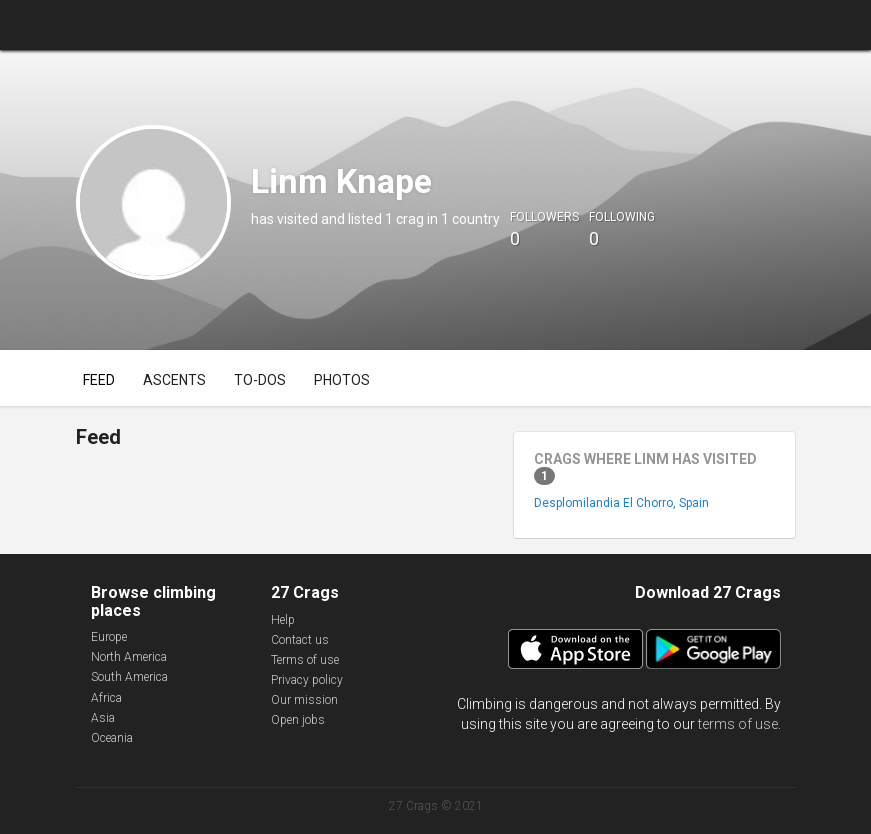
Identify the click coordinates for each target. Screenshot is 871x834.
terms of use (738, 724)
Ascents (174, 380)
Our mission (304, 700)
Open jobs (298, 720)
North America (129, 657)
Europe (109, 637)
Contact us (300, 640)
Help (283, 620)
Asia (103, 718)
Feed (99, 380)
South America (129, 677)
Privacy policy (307, 680)
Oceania (112, 738)
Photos (342, 380)
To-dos (260, 380)
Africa (106, 698)
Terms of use (305, 660)
